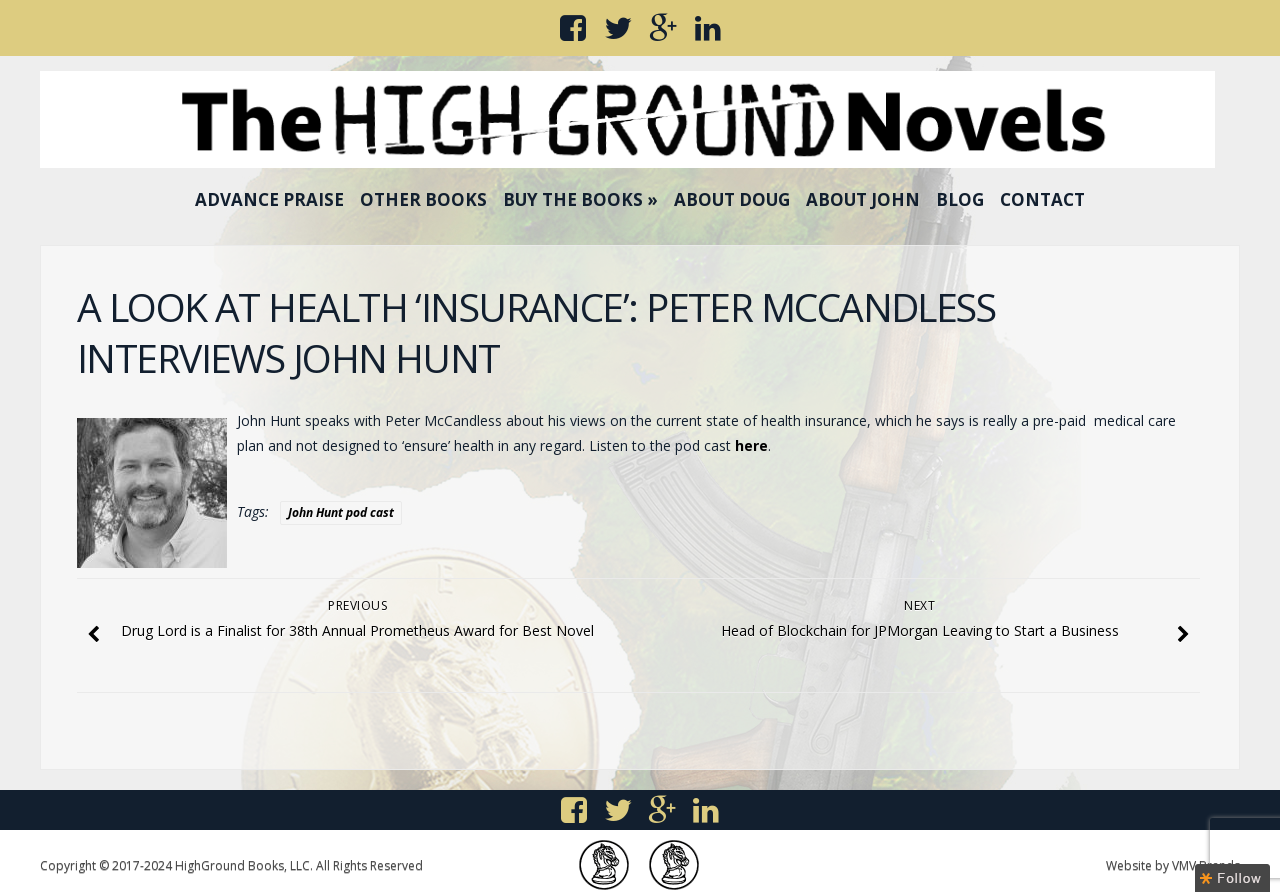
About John (863, 199)
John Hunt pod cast (341, 512)
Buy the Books (580, 199)
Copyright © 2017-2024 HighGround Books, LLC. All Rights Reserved (231, 865)
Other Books (423, 199)
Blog (960, 199)
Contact (1042, 199)
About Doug (732, 199)
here (751, 445)
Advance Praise (269, 199)
